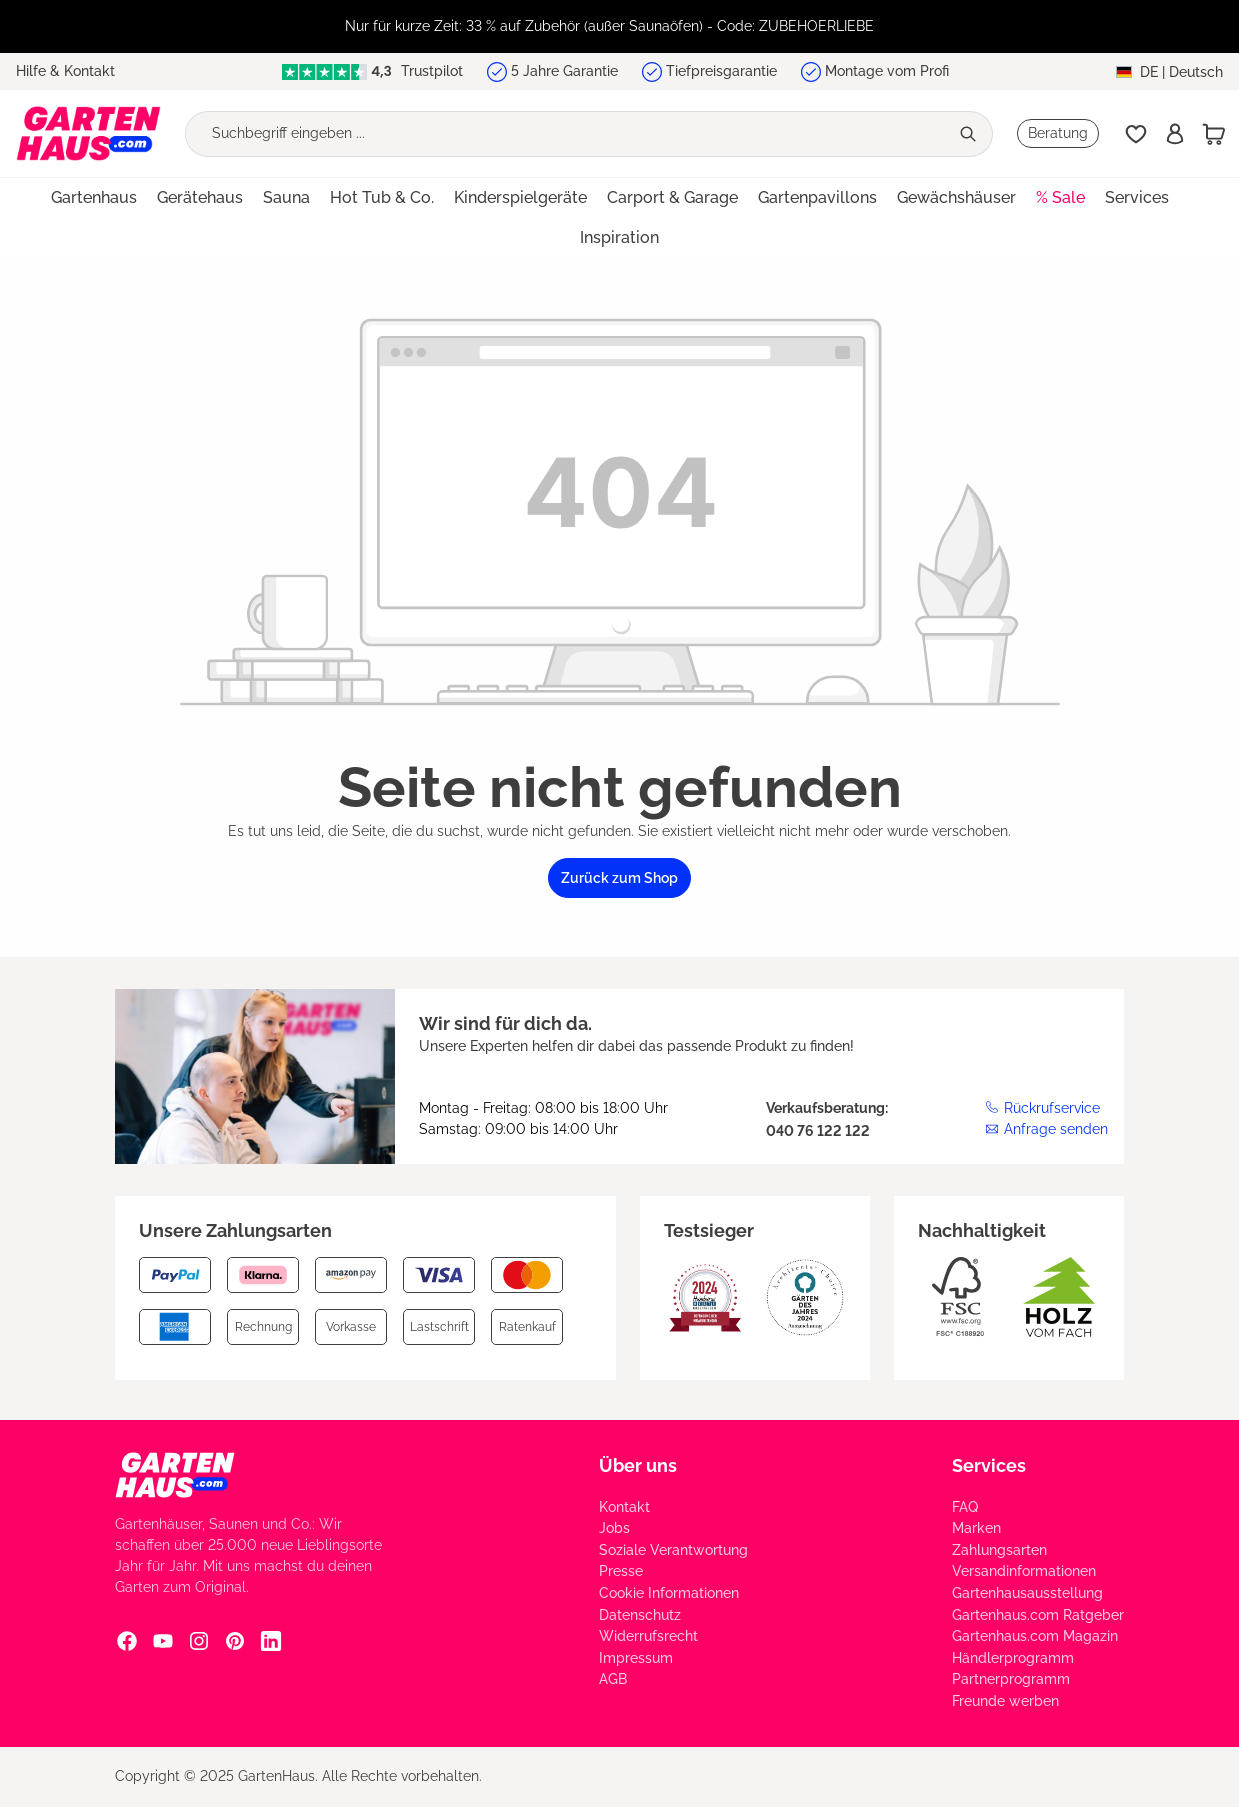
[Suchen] (970, 134)
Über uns (638, 1465)
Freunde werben (1005, 1701)
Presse (621, 1571)
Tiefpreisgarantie (721, 71)
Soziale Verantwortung (673, 1550)
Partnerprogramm (1011, 1679)
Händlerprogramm (1013, 1658)
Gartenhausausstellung (1027, 1593)
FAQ (965, 1507)
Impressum (636, 1658)
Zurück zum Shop (619, 878)
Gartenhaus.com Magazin (1035, 1636)
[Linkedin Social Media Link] (271, 1641)
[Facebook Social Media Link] (127, 1641)
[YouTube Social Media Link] (163, 1641)
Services (989, 1465)
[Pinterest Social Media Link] (235, 1641)
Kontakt (624, 1507)
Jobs (614, 1528)
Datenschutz (640, 1615)
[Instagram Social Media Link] (199, 1641)
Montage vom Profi (887, 71)
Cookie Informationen (669, 1593)
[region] (619, 26)
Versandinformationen (1024, 1571)
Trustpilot (372, 71)
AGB (613, 1679)
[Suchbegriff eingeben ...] (567, 134)
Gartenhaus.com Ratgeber (1038, 1615)
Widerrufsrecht (648, 1636)
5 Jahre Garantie (564, 71)
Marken (976, 1528)
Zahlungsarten (999, 1550)
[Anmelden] (1175, 134)
